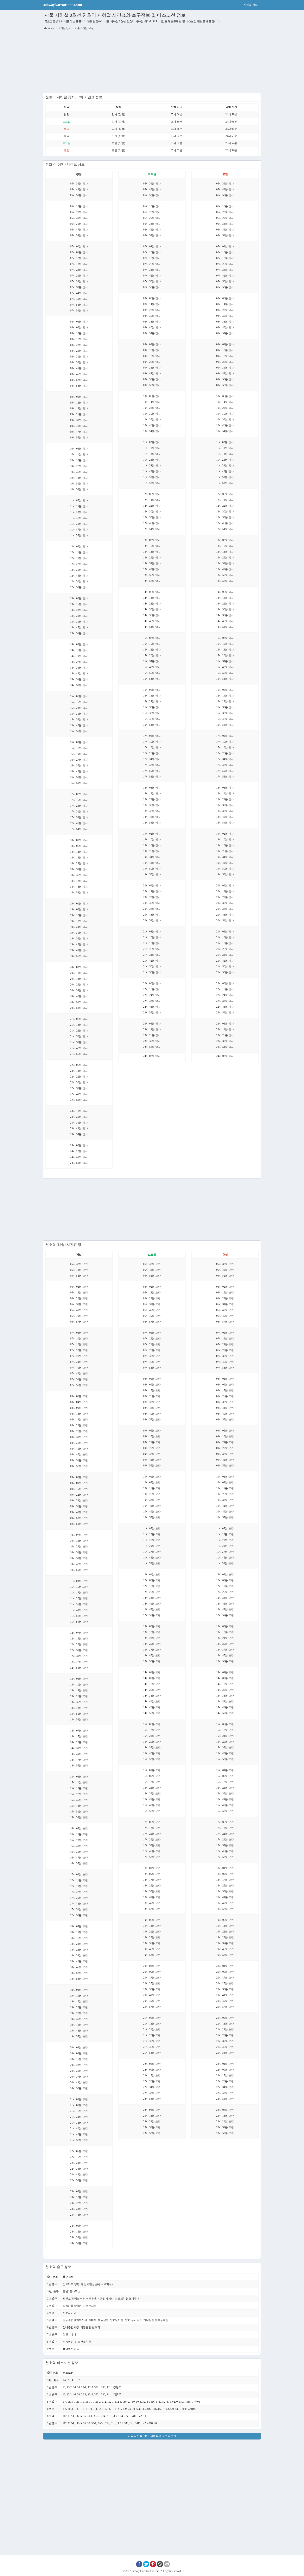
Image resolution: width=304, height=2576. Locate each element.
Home (49, 28)
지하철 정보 (251, 4)
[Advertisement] (152, 62)
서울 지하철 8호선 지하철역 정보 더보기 (152, 2436)
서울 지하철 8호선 (84, 28)
